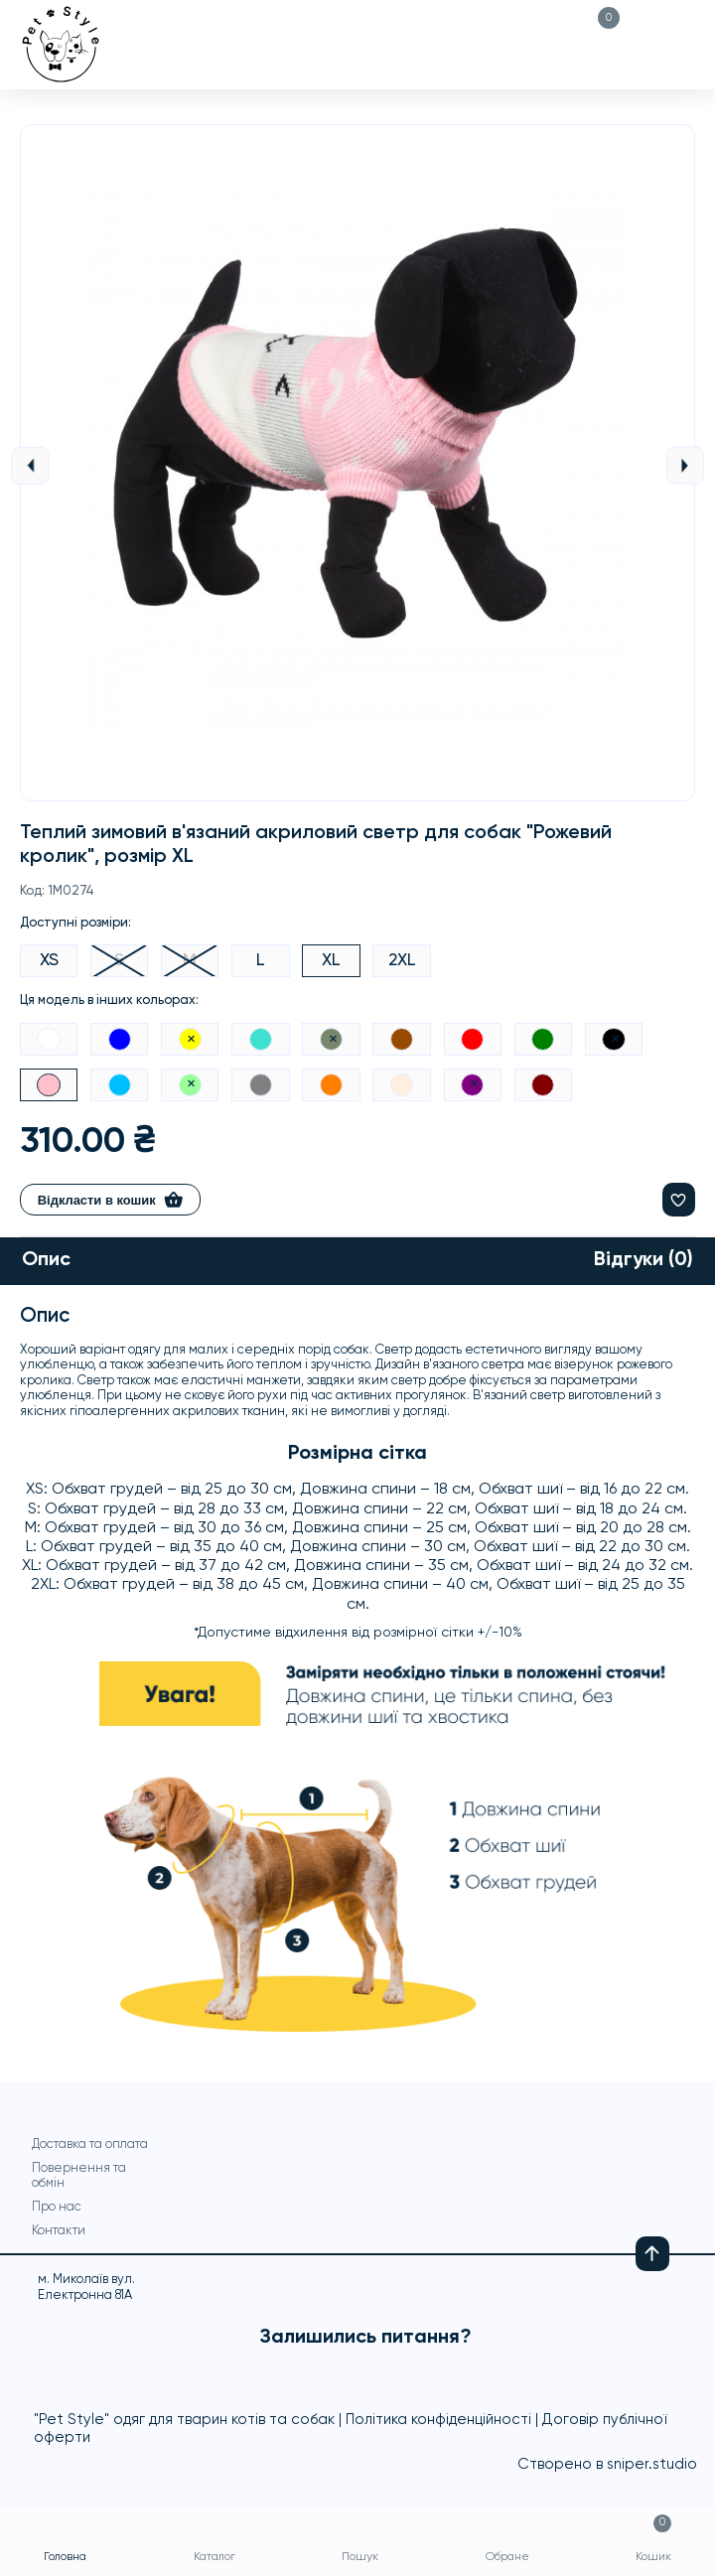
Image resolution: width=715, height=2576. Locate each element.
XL (333, 960)
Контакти (59, 2231)
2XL (404, 960)
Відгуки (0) (643, 1262)
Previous (30, 466)
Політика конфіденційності (438, 2421)
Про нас (56, 2208)
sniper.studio (652, 2466)
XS (49, 960)
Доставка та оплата (90, 2145)
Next (684, 465)
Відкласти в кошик (111, 1201)
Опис (47, 1262)
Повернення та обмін (79, 2177)
